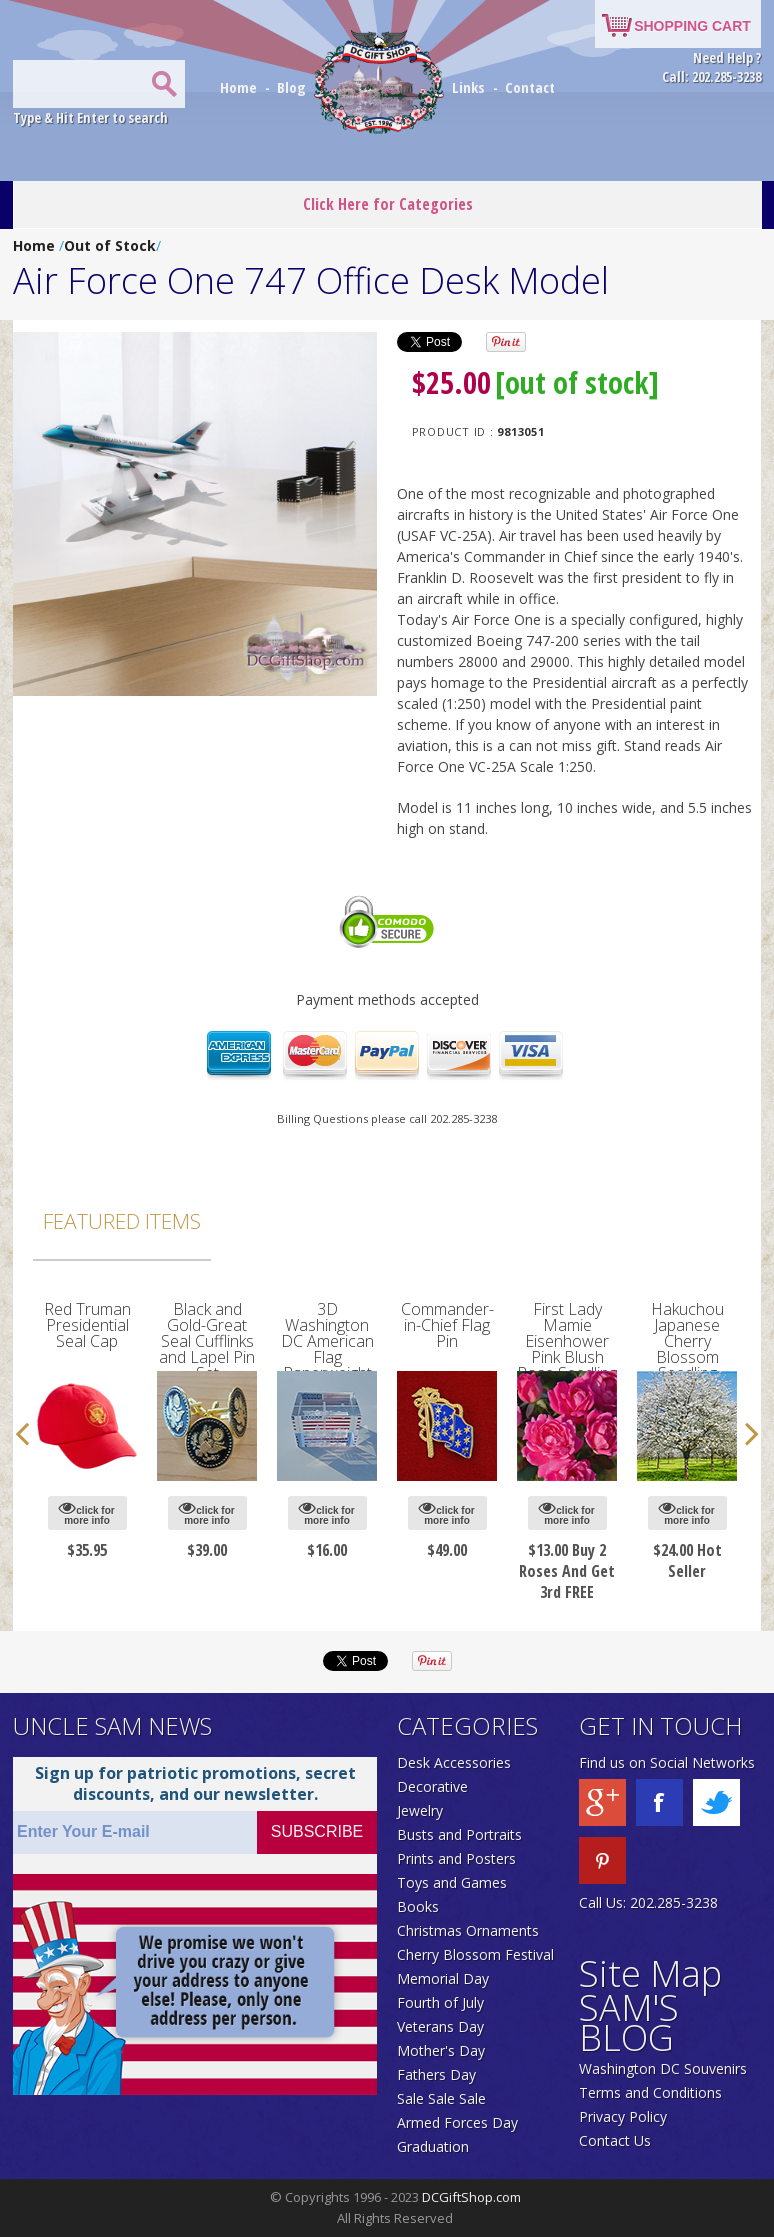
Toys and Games (452, 1882)
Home (240, 87)
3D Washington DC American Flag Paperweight (327, 1341)
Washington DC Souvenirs (663, 2068)
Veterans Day (440, 2026)
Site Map (650, 1973)
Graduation (433, 2146)
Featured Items (122, 1221)
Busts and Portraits (459, 1834)
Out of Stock (110, 245)
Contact (530, 87)
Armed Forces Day (457, 2122)
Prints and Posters (456, 1858)
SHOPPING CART (692, 26)
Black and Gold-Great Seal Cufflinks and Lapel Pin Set (207, 1341)
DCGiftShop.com (471, 2197)
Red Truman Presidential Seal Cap (87, 1325)
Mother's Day (441, 2050)
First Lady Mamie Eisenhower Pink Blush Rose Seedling (567, 1341)
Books (418, 1906)
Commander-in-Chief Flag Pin (447, 1325)
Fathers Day (436, 2074)
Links (468, 87)
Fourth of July (440, 2002)
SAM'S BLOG (629, 2022)
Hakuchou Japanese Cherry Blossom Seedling (687, 1341)
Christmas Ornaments (468, 1930)
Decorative (432, 1786)
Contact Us (615, 2140)
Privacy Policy (623, 2116)
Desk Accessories (454, 1762)
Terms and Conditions (650, 2092)
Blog (293, 87)
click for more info (86, 1512)
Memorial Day (443, 1978)
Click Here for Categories (388, 204)
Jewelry (420, 1810)
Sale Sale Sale (441, 2098)
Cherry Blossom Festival (475, 1954)
